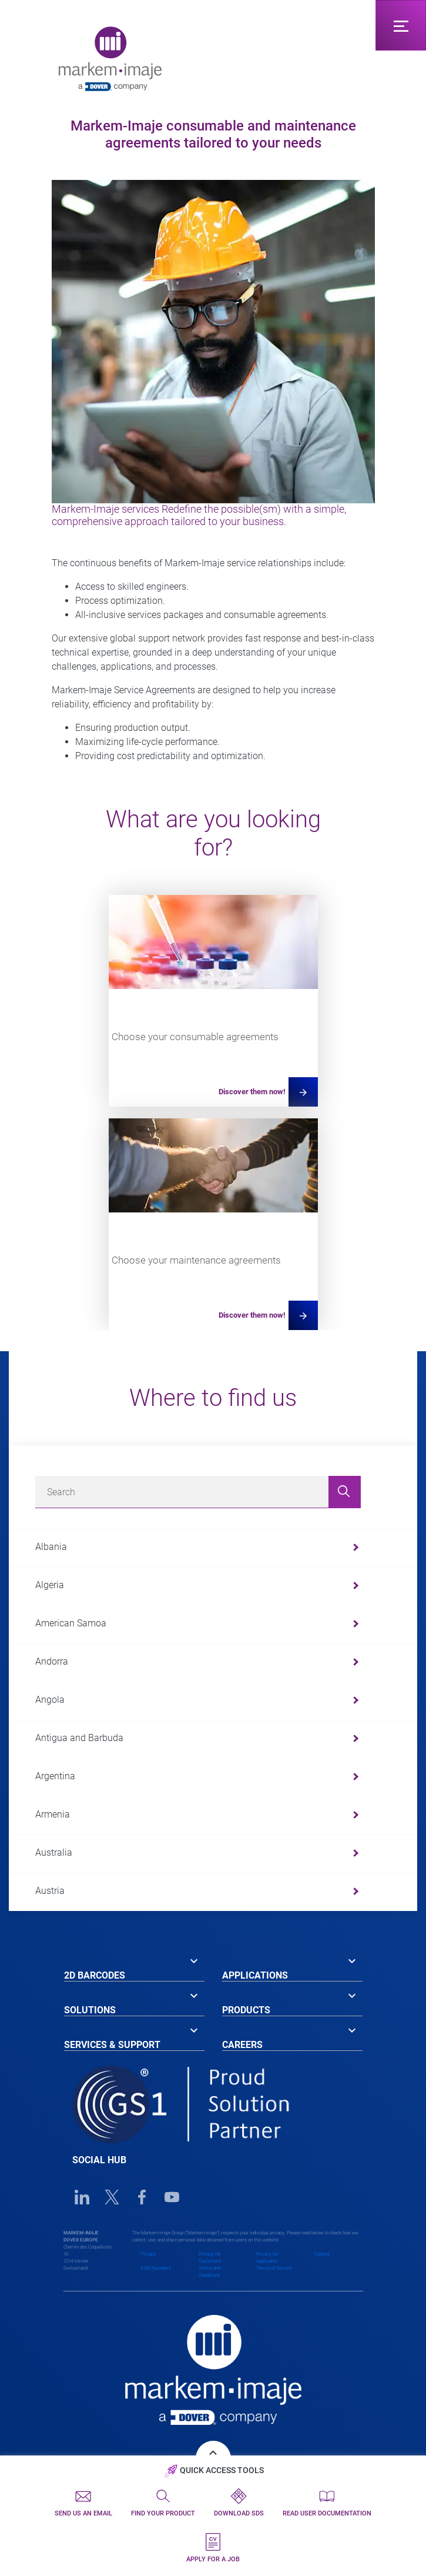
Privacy (148, 2254)
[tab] (134, 1967)
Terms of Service (273, 2268)
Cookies (322, 2254)
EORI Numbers (156, 2268)
